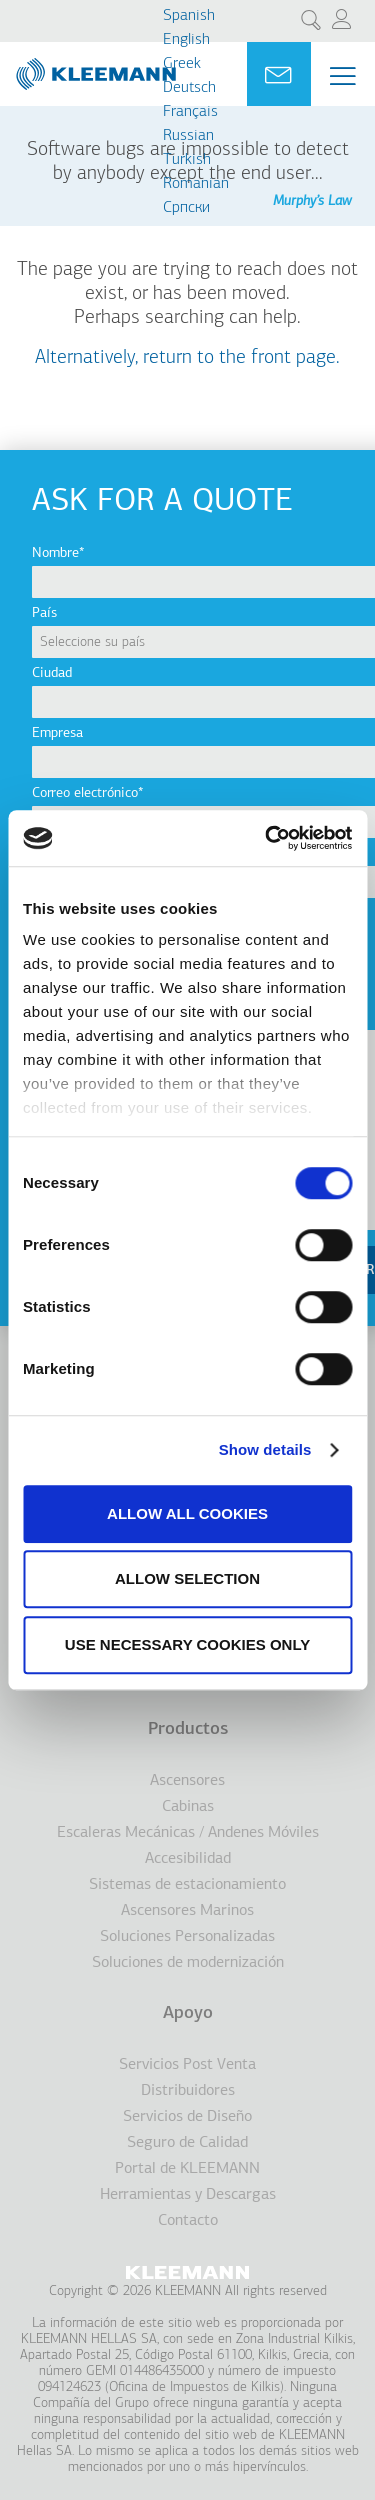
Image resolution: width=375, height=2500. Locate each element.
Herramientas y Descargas (188, 2195)
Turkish (187, 160)
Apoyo (188, 2013)
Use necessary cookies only (187, 1644)
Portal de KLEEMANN (187, 2169)
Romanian (196, 184)
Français (190, 112)
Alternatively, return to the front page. (187, 358)
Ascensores (187, 1781)
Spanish (189, 16)
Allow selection (187, 1578)
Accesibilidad (188, 1859)
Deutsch (189, 88)
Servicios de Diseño (187, 2117)
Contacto (188, 2221)
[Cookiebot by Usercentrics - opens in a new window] (267, 838)
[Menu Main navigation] (343, 76)
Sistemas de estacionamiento (187, 1885)
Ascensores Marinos (187, 1911)
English (186, 40)
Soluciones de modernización (188, 1963)
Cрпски (186, 208)
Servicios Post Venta (187, 2065)
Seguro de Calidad (187, 2143)
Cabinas (188, 1807)
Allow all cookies (187, 1513)
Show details (265, 1449)
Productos (188, 1729)
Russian (188, 136)
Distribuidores (188, 2091)
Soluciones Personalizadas (187, 1937)
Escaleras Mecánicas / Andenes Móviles (188, 1833)
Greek (182, 64)
